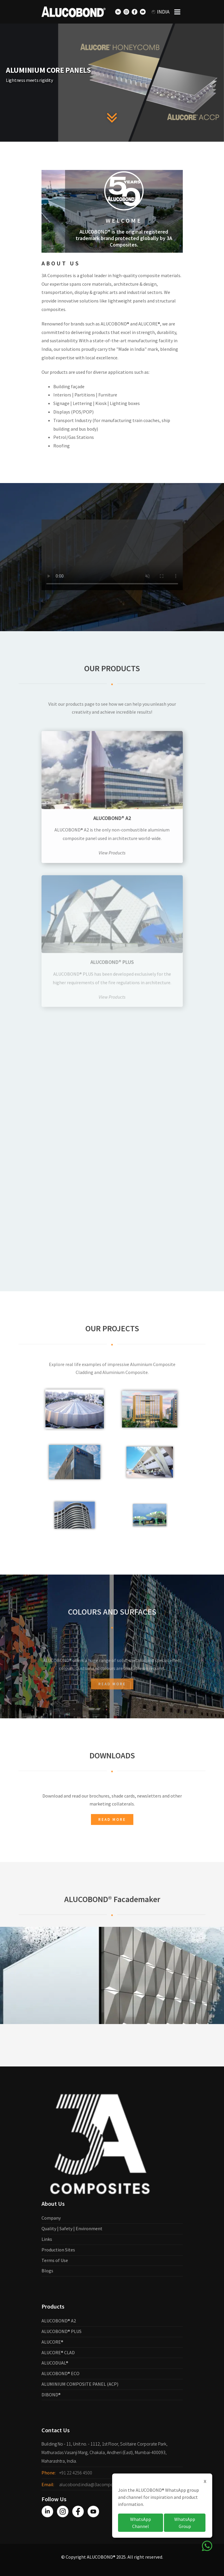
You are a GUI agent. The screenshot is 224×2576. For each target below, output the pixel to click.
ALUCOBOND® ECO (60, 2373)
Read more (112, 1712)
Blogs (47, 2271)
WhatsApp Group (184, 2522)
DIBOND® (51, 2395)
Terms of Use (55, 2260)
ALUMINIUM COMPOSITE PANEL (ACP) (80, 2384)
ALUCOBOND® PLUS (62, 2331)
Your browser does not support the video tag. (112, 583)
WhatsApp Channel (140, 2522)
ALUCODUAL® (55, 2363)
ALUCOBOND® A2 (59, 2321)
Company (51, 2218)
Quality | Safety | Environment (72, 2228)
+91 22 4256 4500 (75, 2473)
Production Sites (58, 2250)
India (161, 11)
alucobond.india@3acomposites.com (95, 2484)
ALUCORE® (52, 2342)
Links (47, 2239)
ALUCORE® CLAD (58, 2352)
